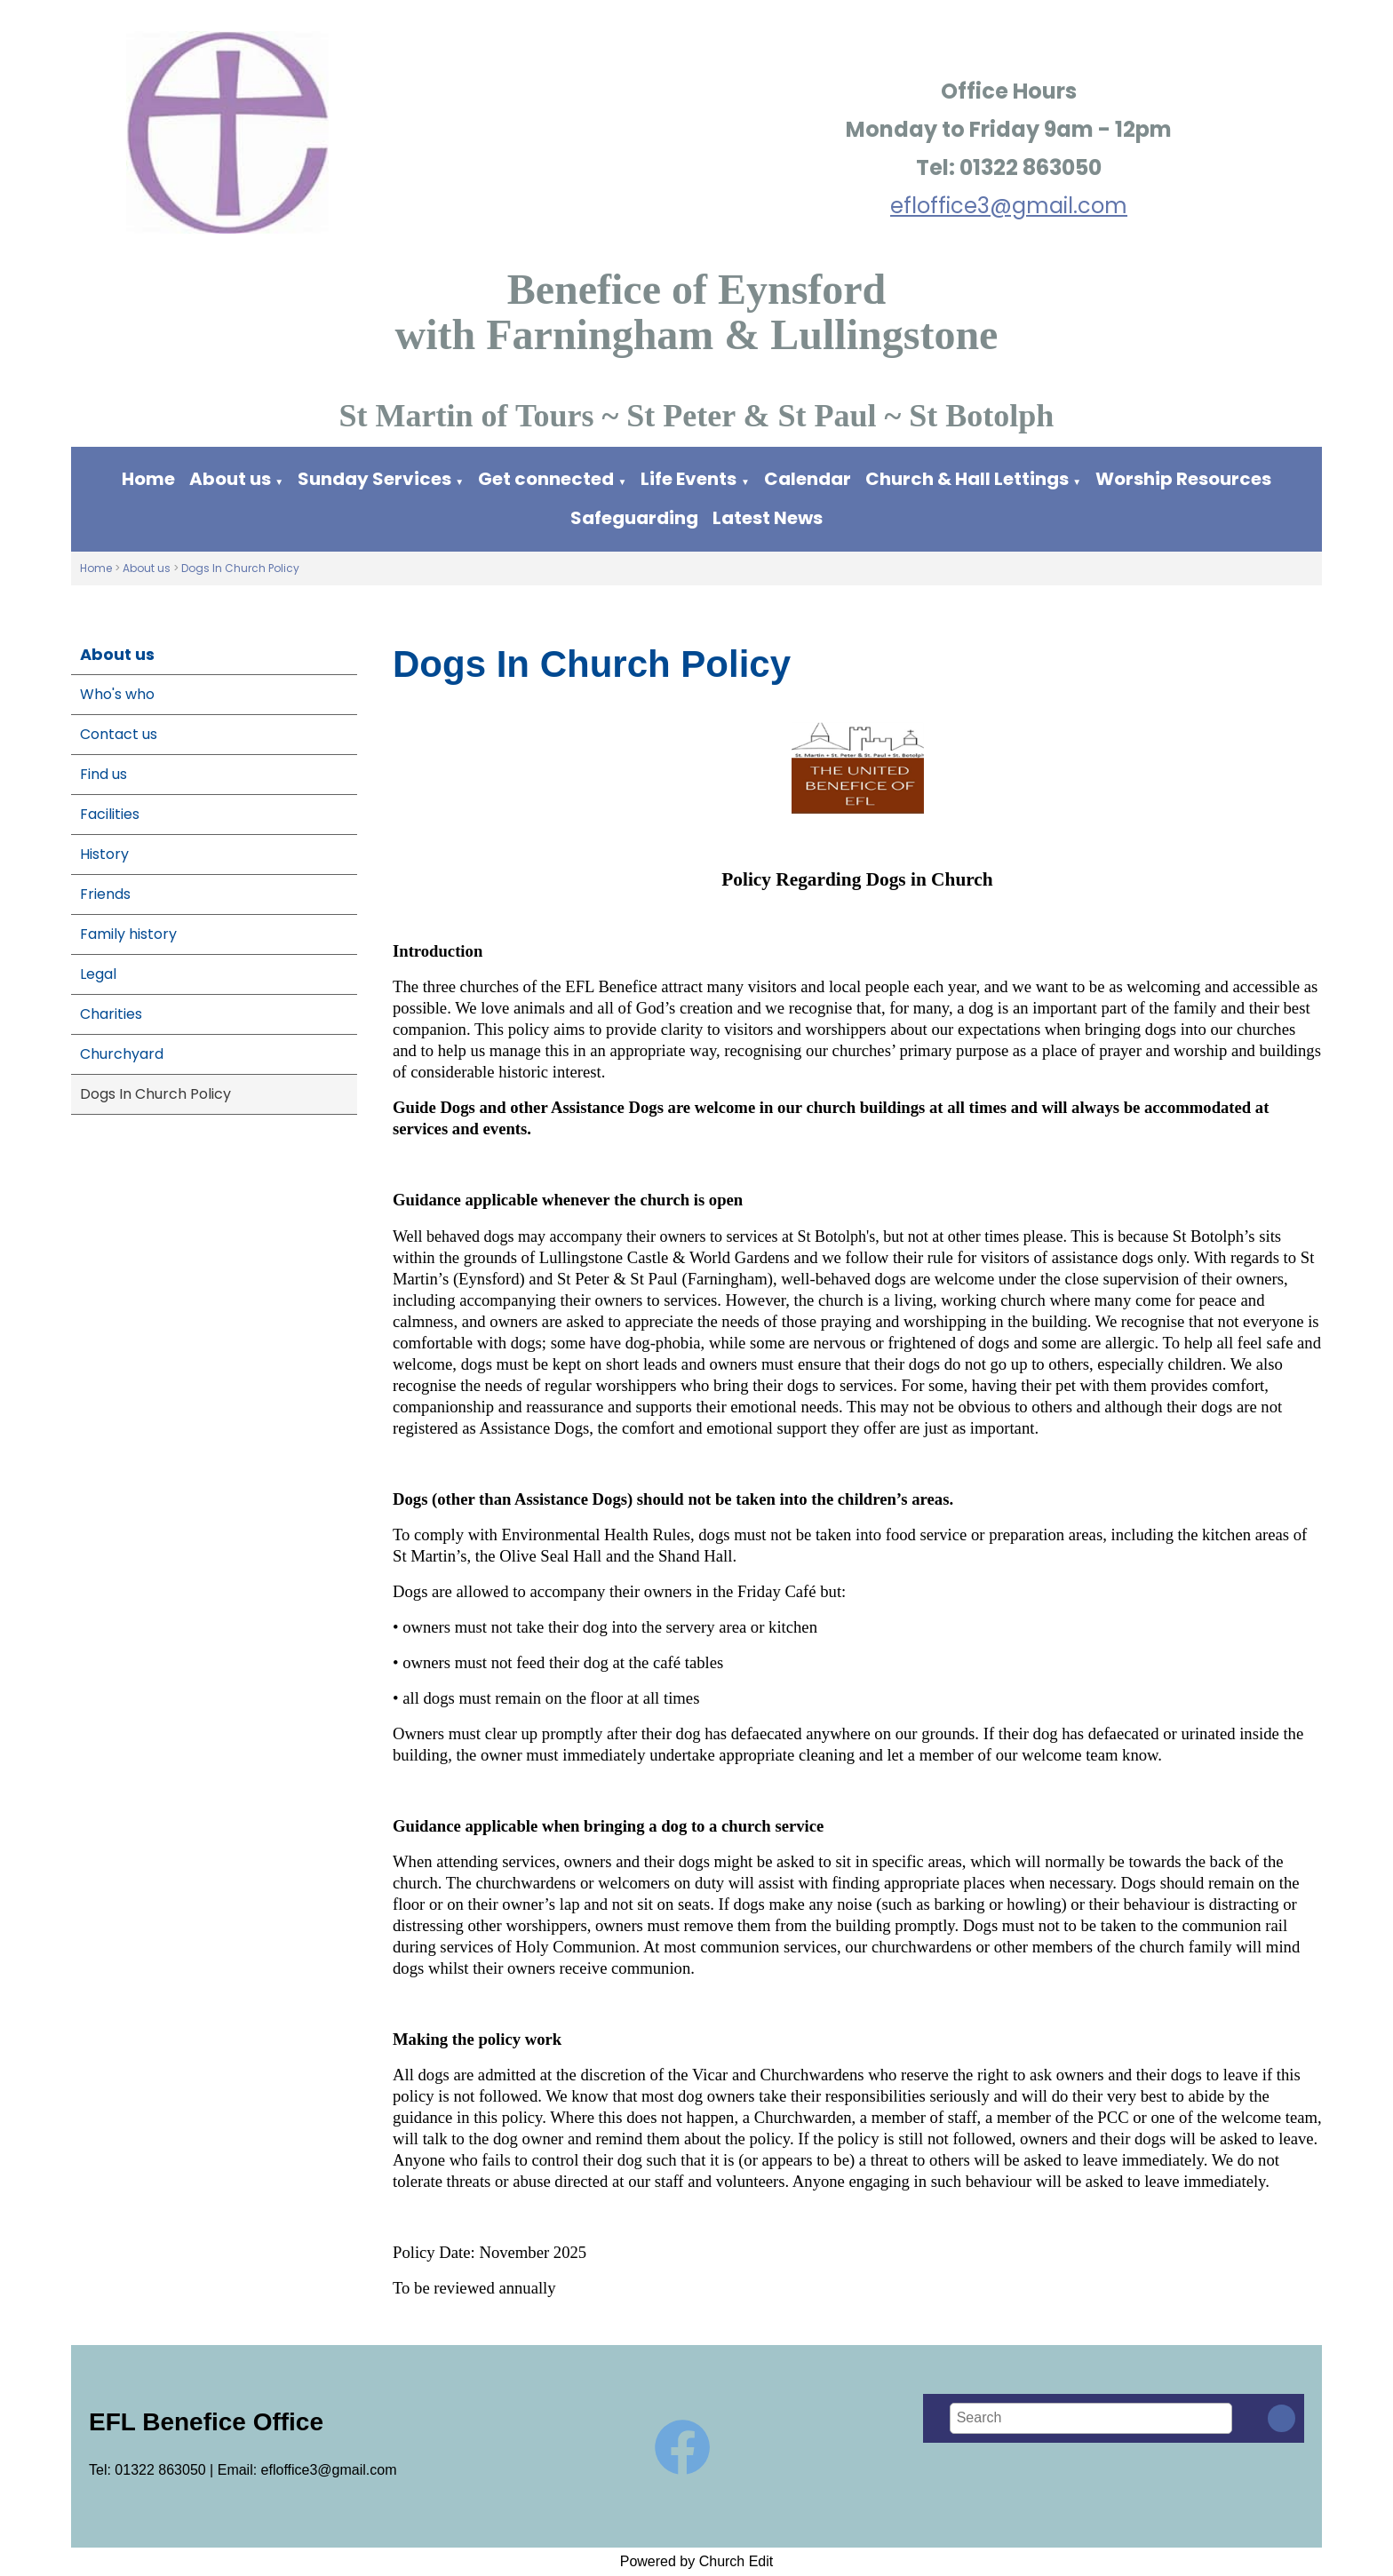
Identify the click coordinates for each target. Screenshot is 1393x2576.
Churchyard (121, 1054)
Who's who (117, 694)
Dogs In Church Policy (240, 568)
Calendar (807, 478)
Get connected (546, 478)
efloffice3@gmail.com (1008, 205)
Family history (128, 934)
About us (230, 478)
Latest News (767, 517)
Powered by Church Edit (697, 2561)
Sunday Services (376, 478)
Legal (98, 974)
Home (148, 478)
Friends (105, 894)
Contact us (118, 734)
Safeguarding (634, 517)
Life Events (688, 478)
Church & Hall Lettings (967, 478)
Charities (111, 1014)
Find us (103, 774)
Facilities (109, 814)
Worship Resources (1183, 478)
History (104, 854)
